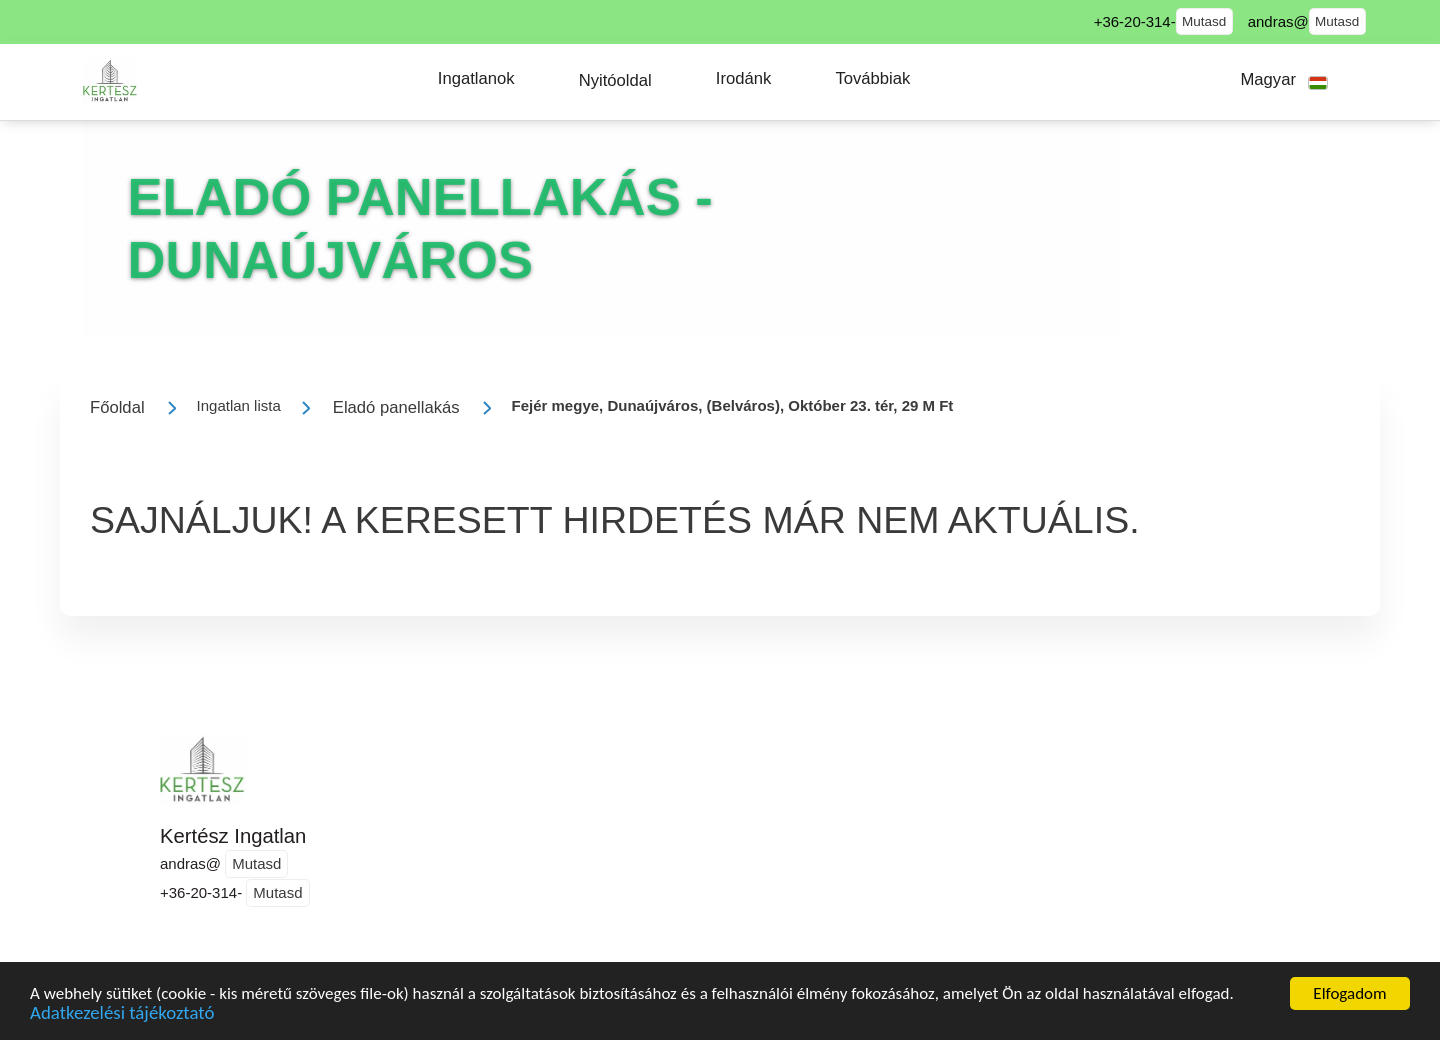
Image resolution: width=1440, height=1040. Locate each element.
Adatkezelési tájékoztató (122, 1015)
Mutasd (1204, 21)
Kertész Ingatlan (233, 836)
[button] (476, 79)
